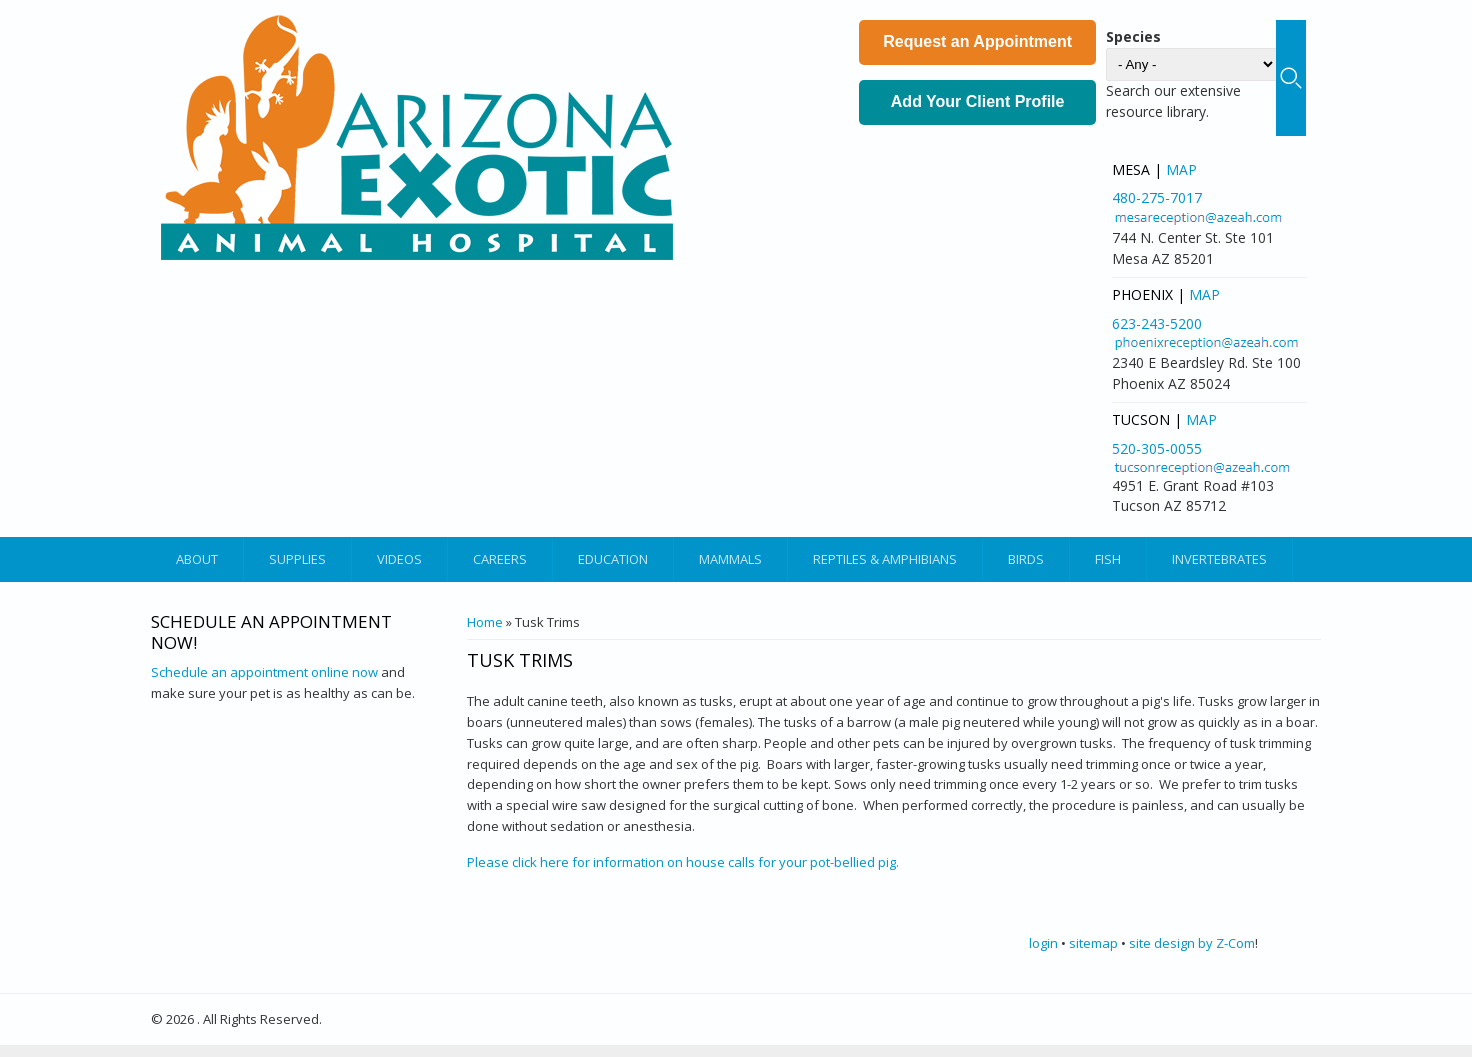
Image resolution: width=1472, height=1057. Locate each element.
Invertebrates (1219, 559)
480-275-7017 (1157, 197)
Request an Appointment (977, 41)
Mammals (730, 559)
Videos (399, 559)
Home (485, 622)
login (1043, 943)
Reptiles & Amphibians (885, 559)
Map (1181, 169)
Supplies (297, 559)
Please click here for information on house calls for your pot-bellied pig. (683, 862)
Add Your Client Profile (978, 101)
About (197, 559)
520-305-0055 (1157, 448)
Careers (500, 559)
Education (613, 559)
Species (1133, 36)
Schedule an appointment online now (264, 672)
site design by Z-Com (1192, 943)
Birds (1026, 559)
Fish (1108, 559)
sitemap (1093, 943)
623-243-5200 (1157, 323)
